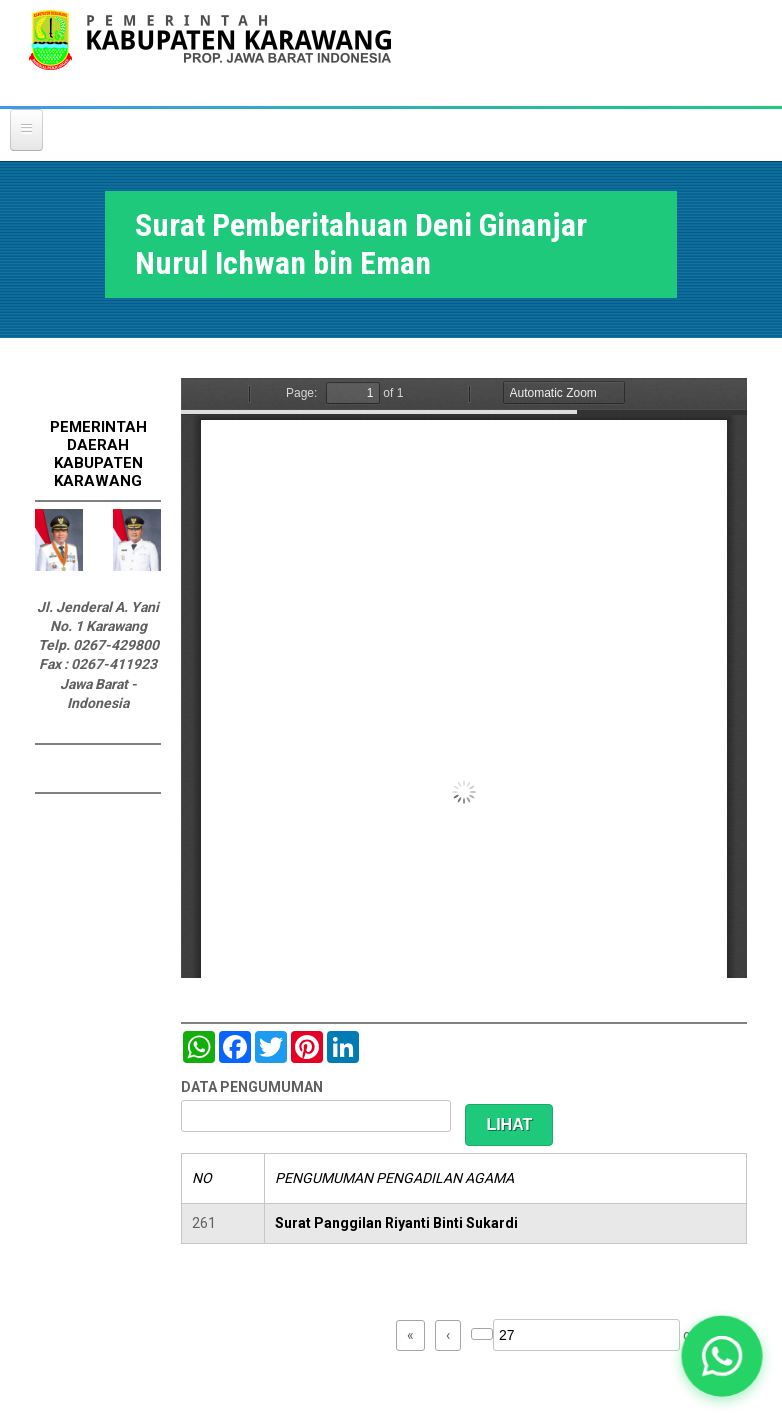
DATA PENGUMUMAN (252, 1087)
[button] (721, 1355)
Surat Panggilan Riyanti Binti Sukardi (396, 1223)
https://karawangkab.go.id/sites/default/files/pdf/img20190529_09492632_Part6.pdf (464, 678)
